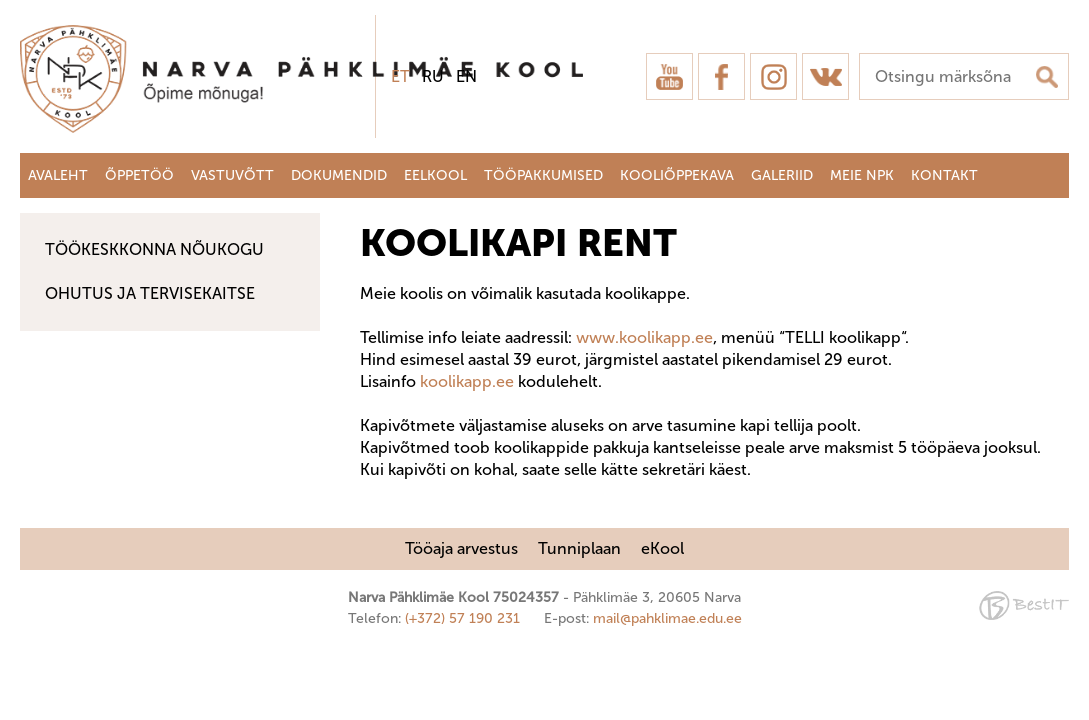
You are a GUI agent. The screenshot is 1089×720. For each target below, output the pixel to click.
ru (433, 76)
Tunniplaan (579, 548)
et (400, 76)
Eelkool (435, 175)
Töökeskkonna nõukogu (154, 249)
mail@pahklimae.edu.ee (667, 618)
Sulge (1057, 37)
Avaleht (58, 175)
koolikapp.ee (467, 381)
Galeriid (782, 175)
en (466, 76)
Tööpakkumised (543, 175)
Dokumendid (339, 175)
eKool (662, 548)
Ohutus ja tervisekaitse (150, 293)
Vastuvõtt (232, 175)
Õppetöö (139, 175)
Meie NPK (862, 175)
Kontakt (944, 175)
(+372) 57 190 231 (462, 618)
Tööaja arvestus (461, 548)
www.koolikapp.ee (644, 337)
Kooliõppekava (677, 175)
